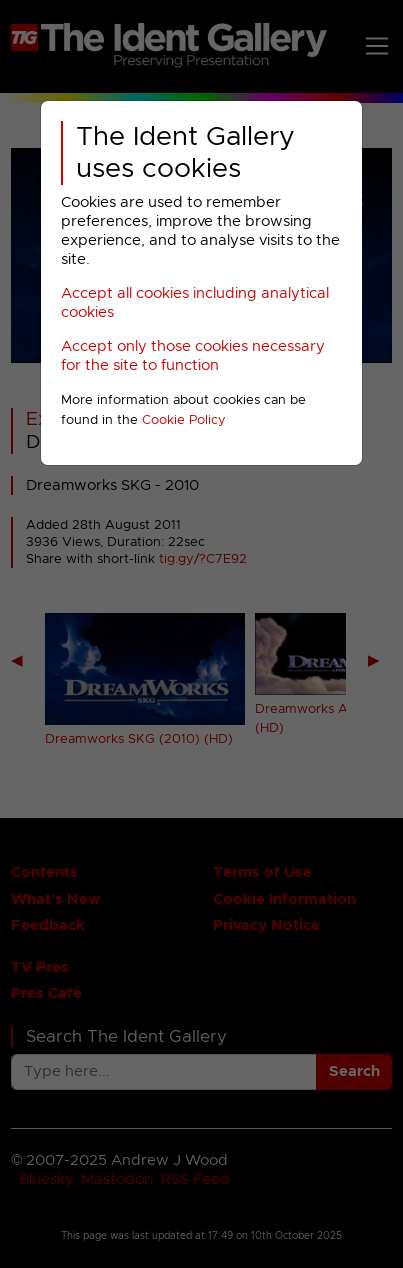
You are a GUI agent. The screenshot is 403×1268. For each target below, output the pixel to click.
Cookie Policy (184, 420)
